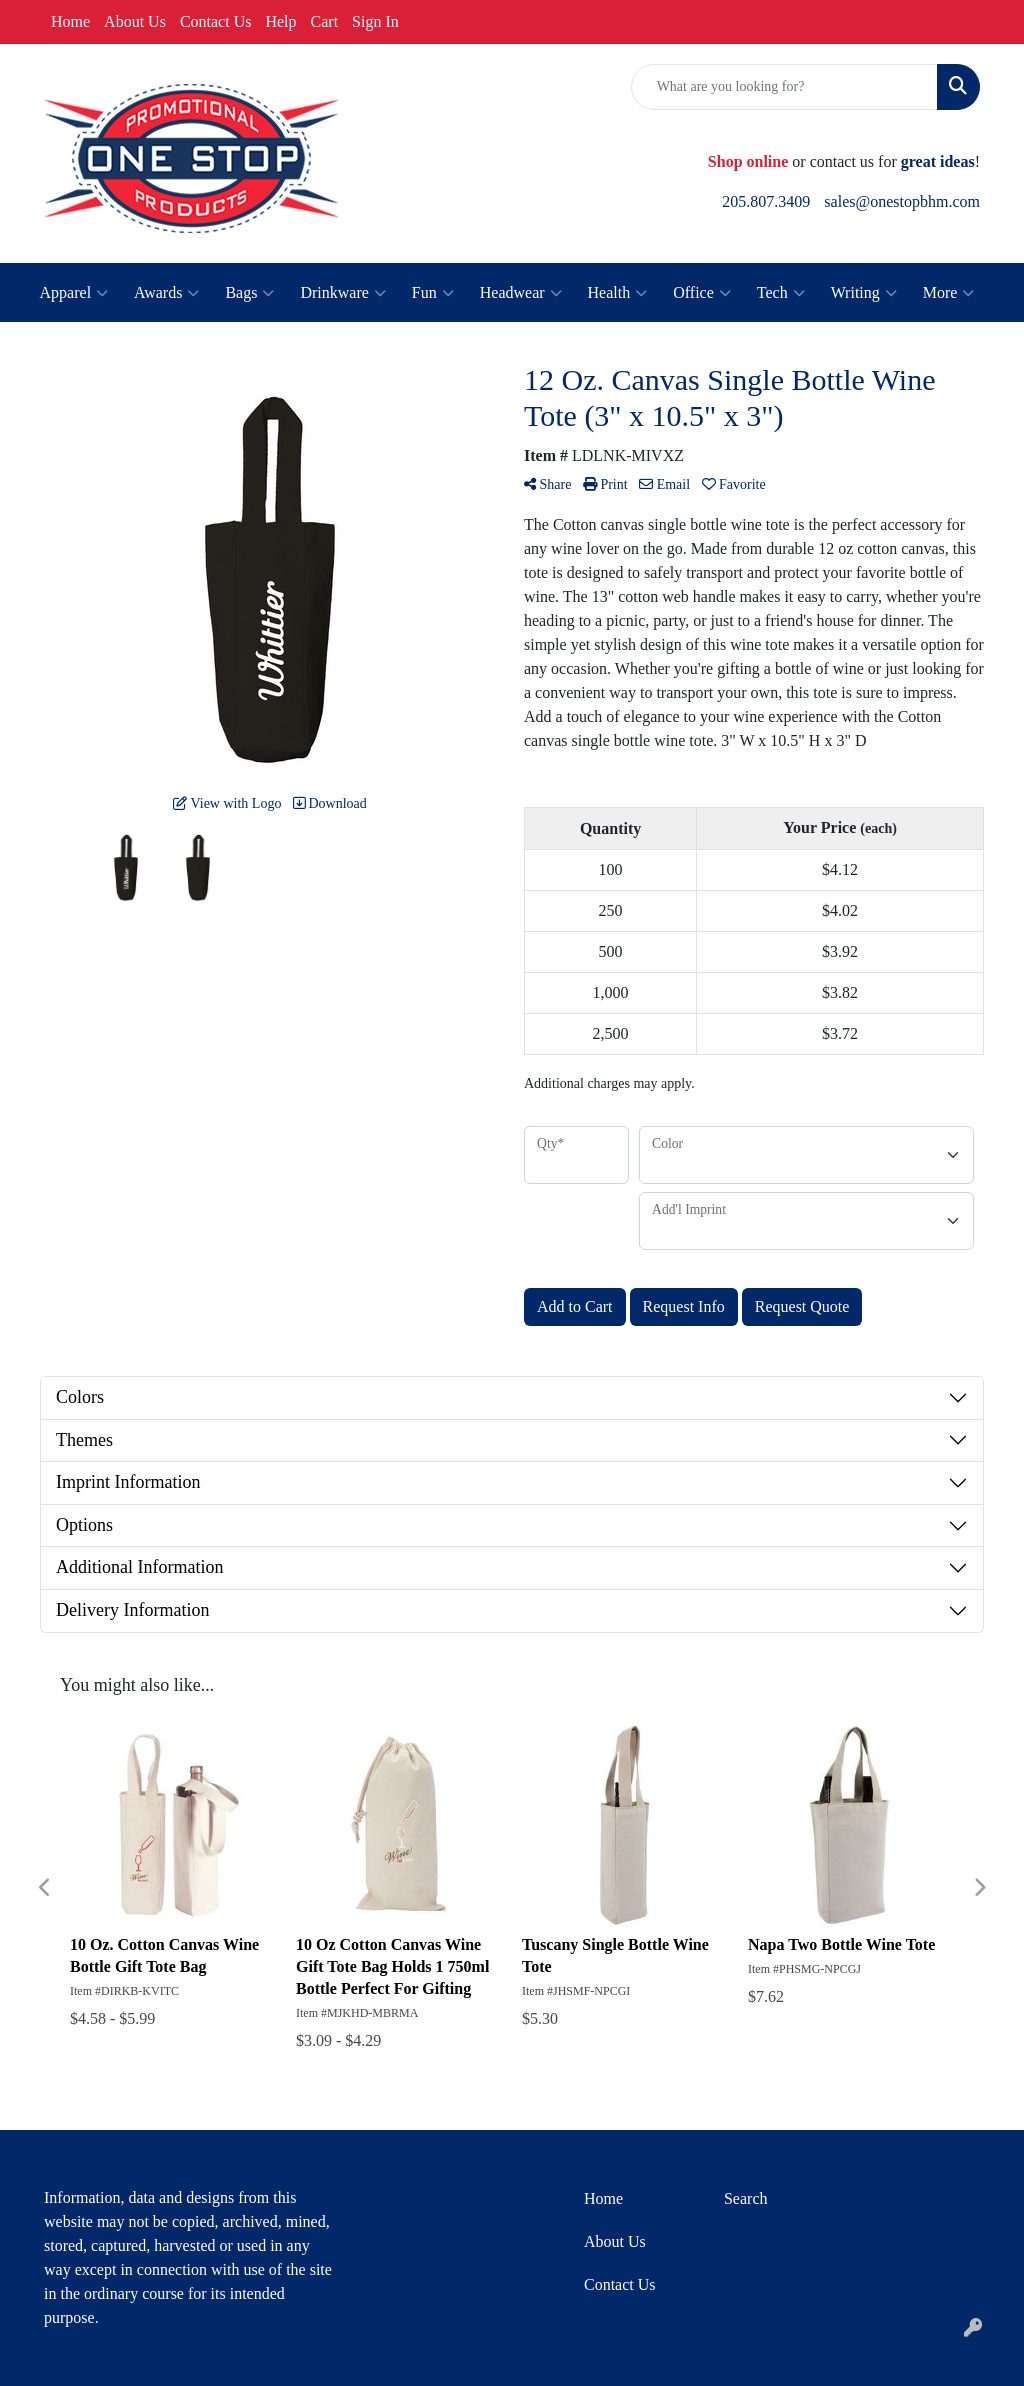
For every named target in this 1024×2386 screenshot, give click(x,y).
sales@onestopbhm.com (902, 201)
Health (618, 293)
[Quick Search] (784, 87)
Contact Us (216, 21)
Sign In (375, 21)
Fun (433, 293)
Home (70, 21)
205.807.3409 (766, 201)
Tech (781, 293)
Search (746, 2198)
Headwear (521, 293)
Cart (325, 21)
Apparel (74, 293)
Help (280, 21)
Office (702, 293)
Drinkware (342, 293)
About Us (135, 21)
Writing (864, 293)
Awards (166, 293)
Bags (249, 293)
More (949, 293)
